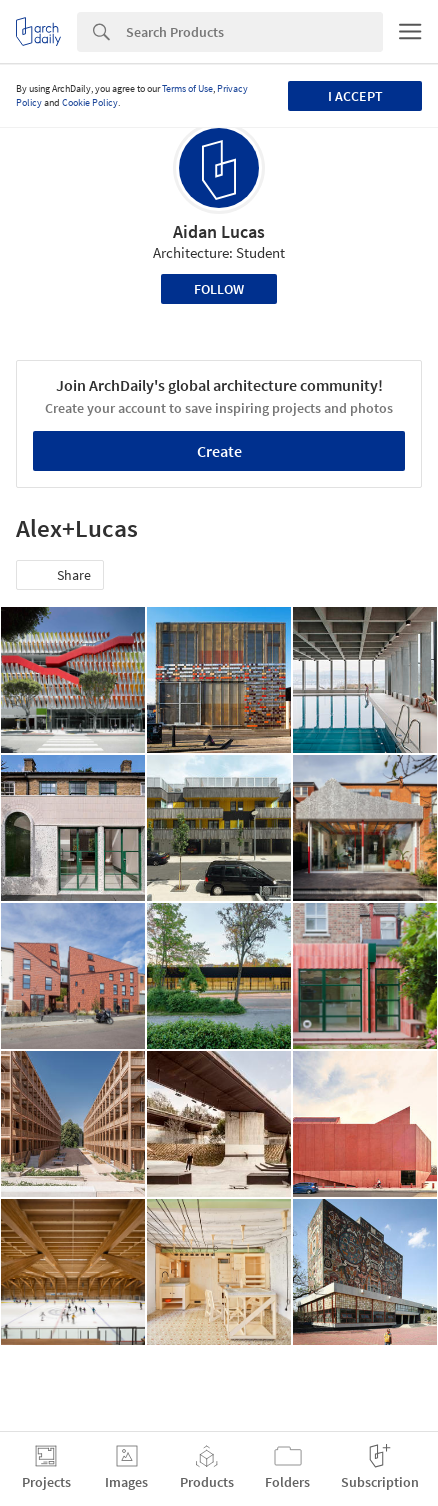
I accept (355, 96)
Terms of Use (187, 88)
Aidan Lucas (219, 231)
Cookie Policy (90, 102)
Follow (219, 289)
